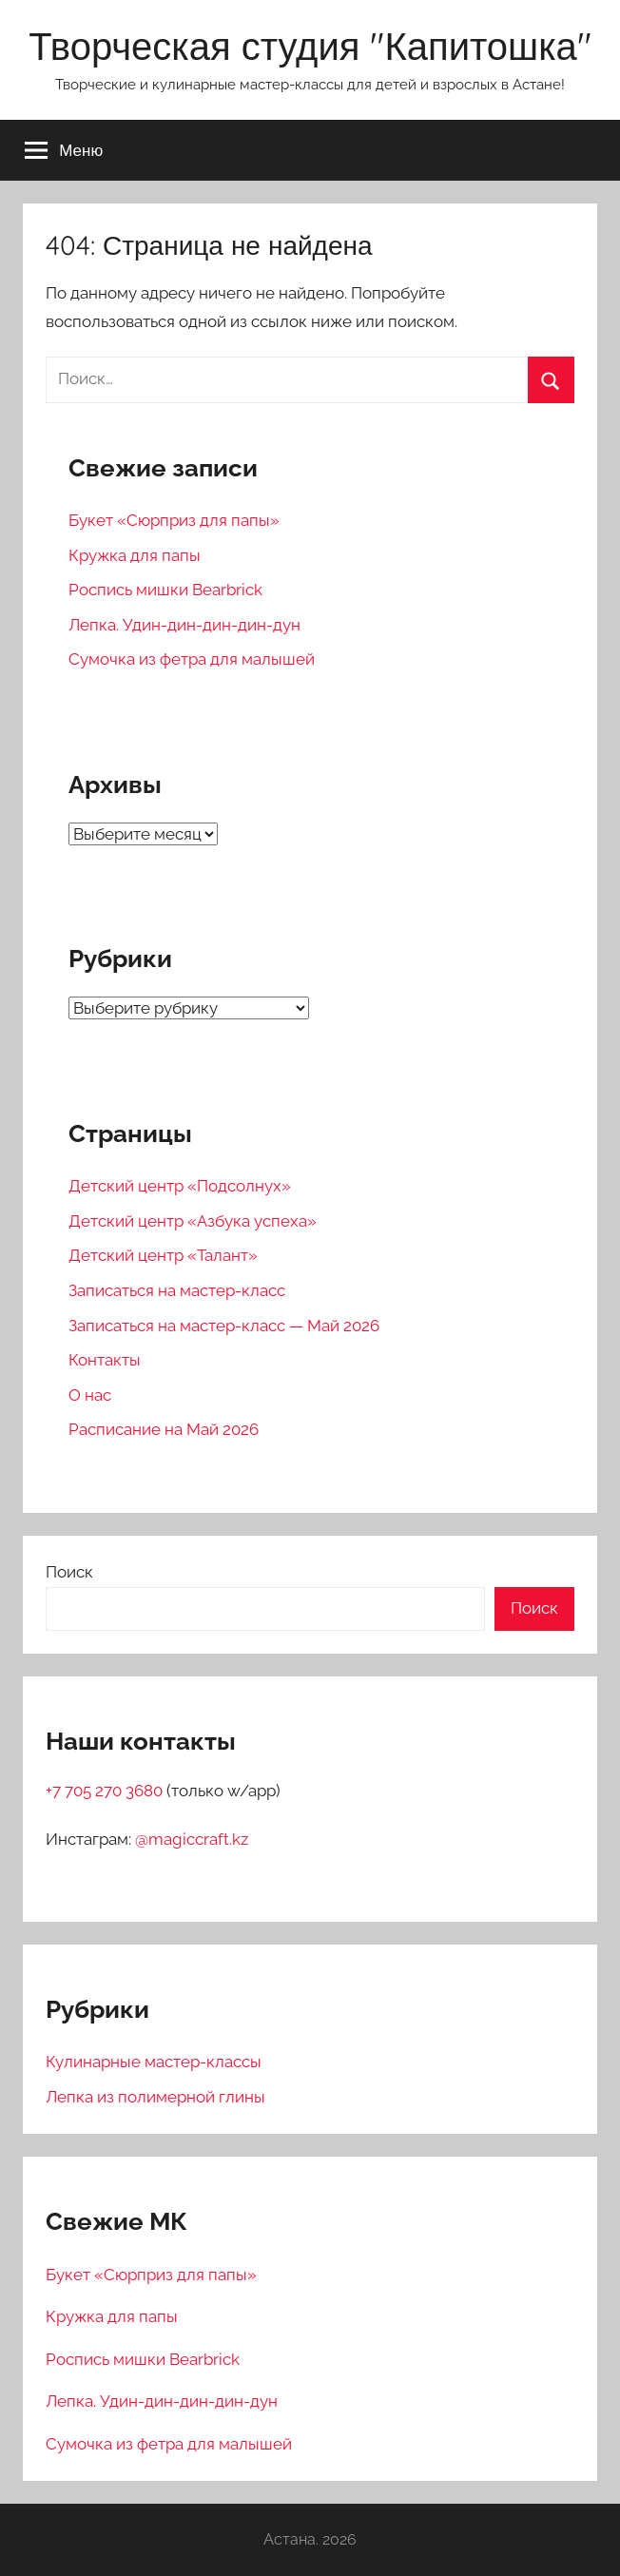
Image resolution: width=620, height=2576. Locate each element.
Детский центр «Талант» (163, 1255)
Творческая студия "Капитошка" (310, 45)
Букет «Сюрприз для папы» (174, 520)
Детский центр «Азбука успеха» (192, 1220)
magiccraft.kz (198, 1839)
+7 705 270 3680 (106, 1790)
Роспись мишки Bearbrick (165, 589)
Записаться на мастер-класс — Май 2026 (223, 1325)
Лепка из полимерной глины (155, 2096)
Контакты (104, 1359)
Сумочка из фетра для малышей (191, 658)
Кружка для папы (134, 555)
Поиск (69, 1571)
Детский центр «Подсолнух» (179, 1185)
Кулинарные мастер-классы (154, 2061)
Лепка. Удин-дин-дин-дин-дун (184, 624)
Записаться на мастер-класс (176, 1290)
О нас (89, 1394)
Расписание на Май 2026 (163, 1429)
